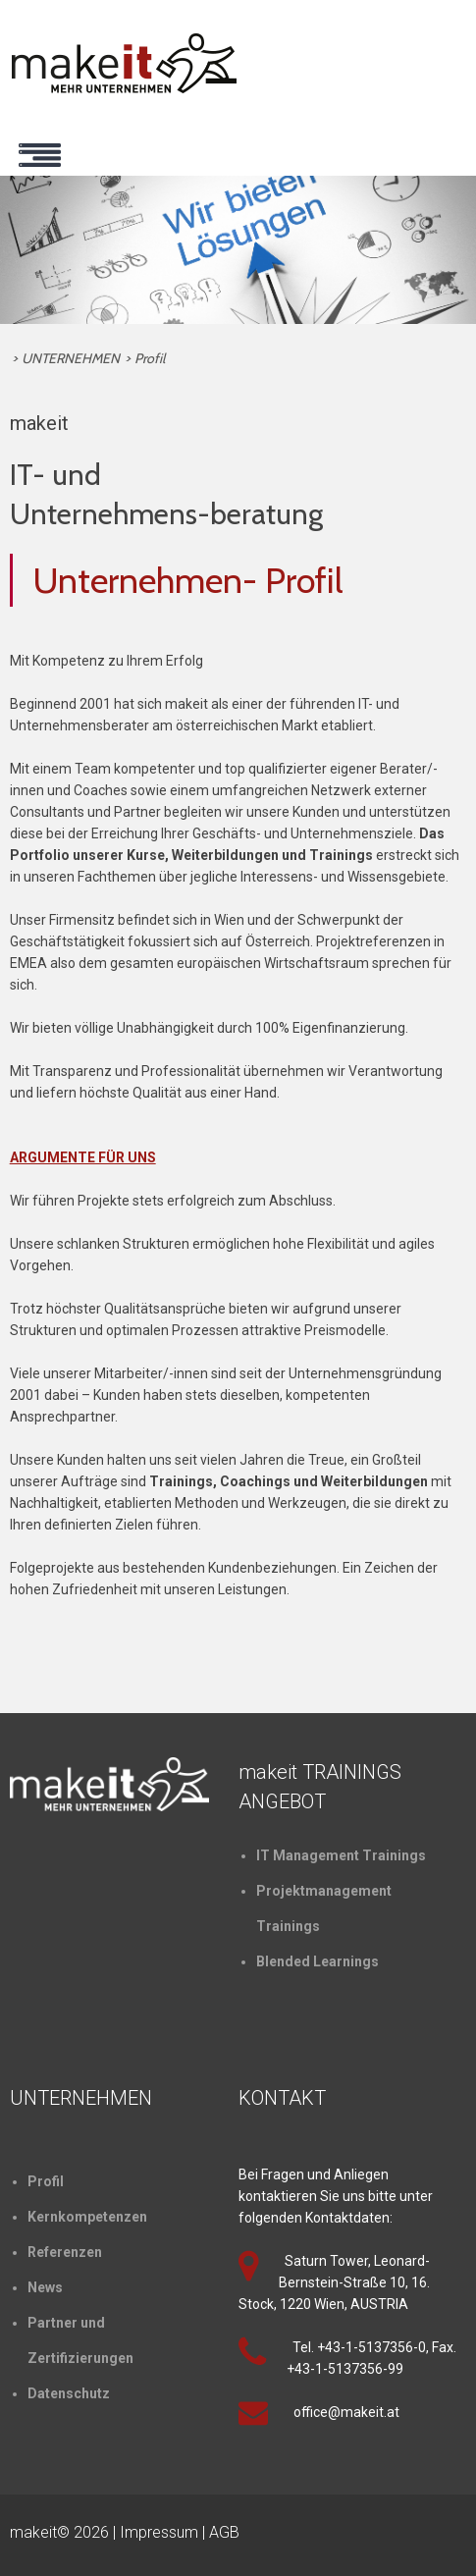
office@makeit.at (346, 2412)
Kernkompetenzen (87, 2217)
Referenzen (64, 2252)
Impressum (159, 2532)
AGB (224, 2532)
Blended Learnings (317, 1961)
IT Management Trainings (341, 1855)
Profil (149, 358)
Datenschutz (68, 2393)
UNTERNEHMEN (71, 358)
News (45, 2287)
